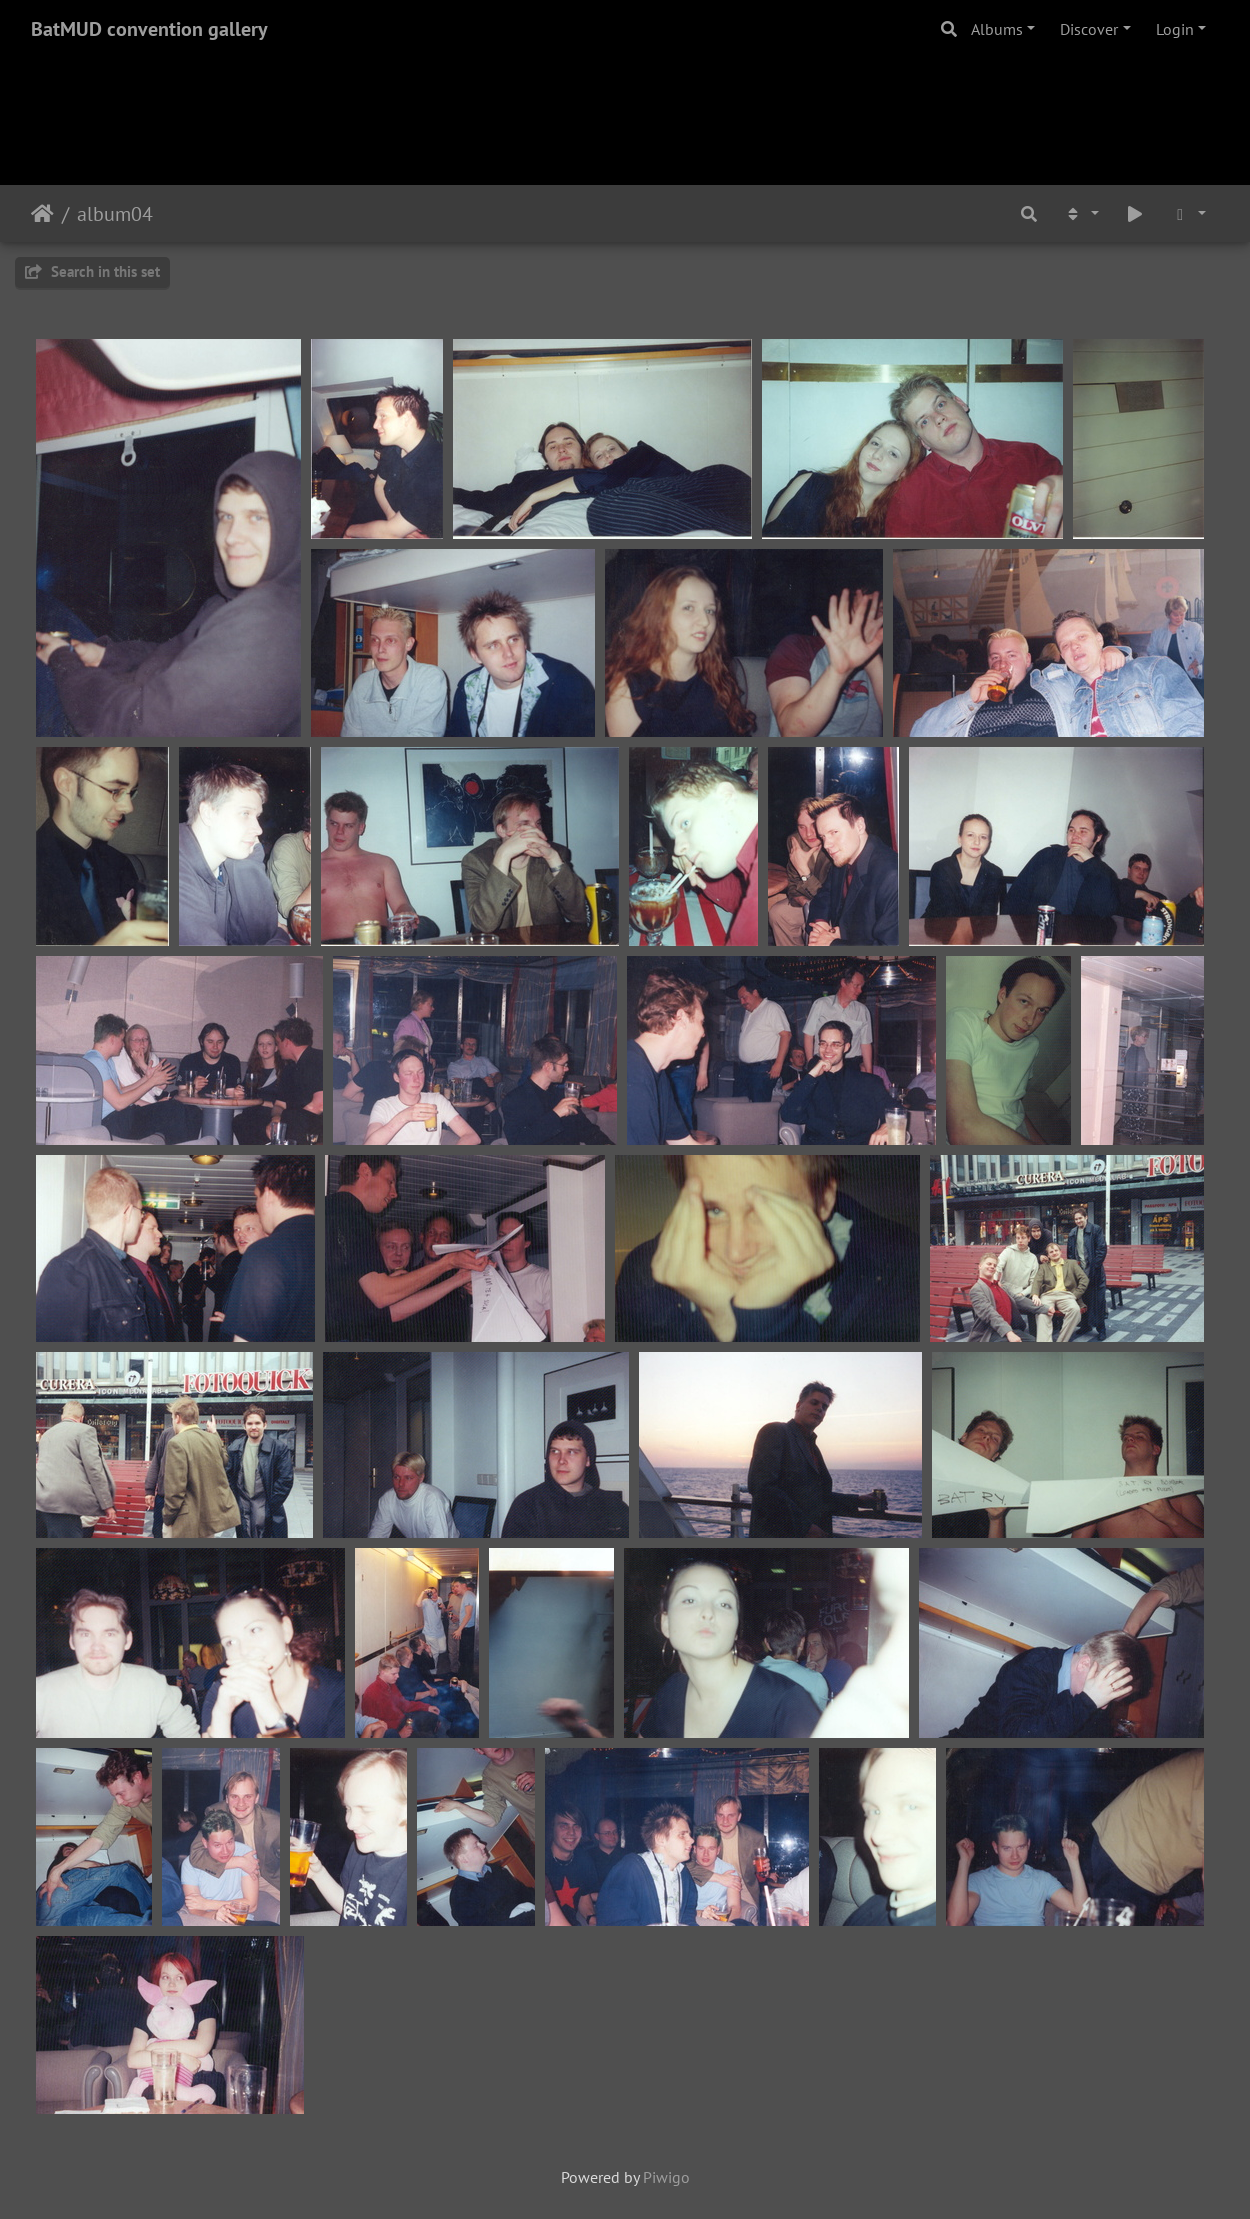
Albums (997, 29)
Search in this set (92, 271)
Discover (1089, 29)
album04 (115, 214)
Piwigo (666, 2177)
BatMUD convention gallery (149, 29)
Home (42, 214)
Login (1175, 29)
